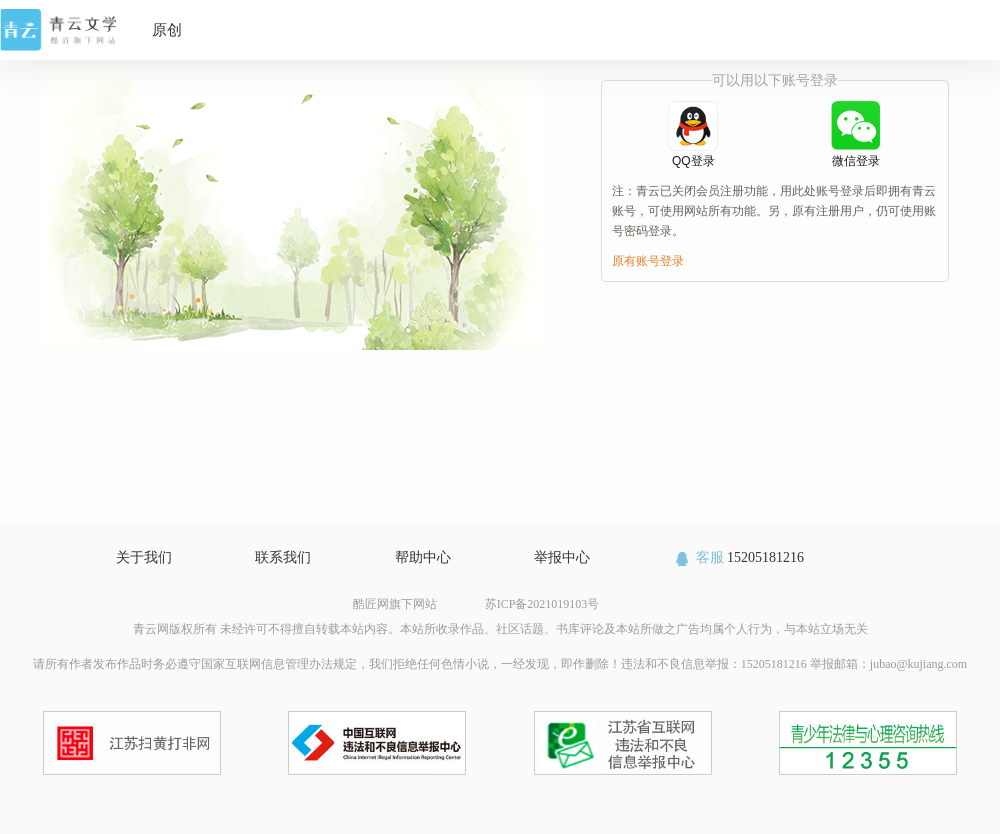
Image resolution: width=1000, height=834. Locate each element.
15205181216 (738, 557)
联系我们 (283, 557)
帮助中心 (423, 557)
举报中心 (562, 557)
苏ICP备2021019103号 (542, 604)
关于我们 (144, 557)
